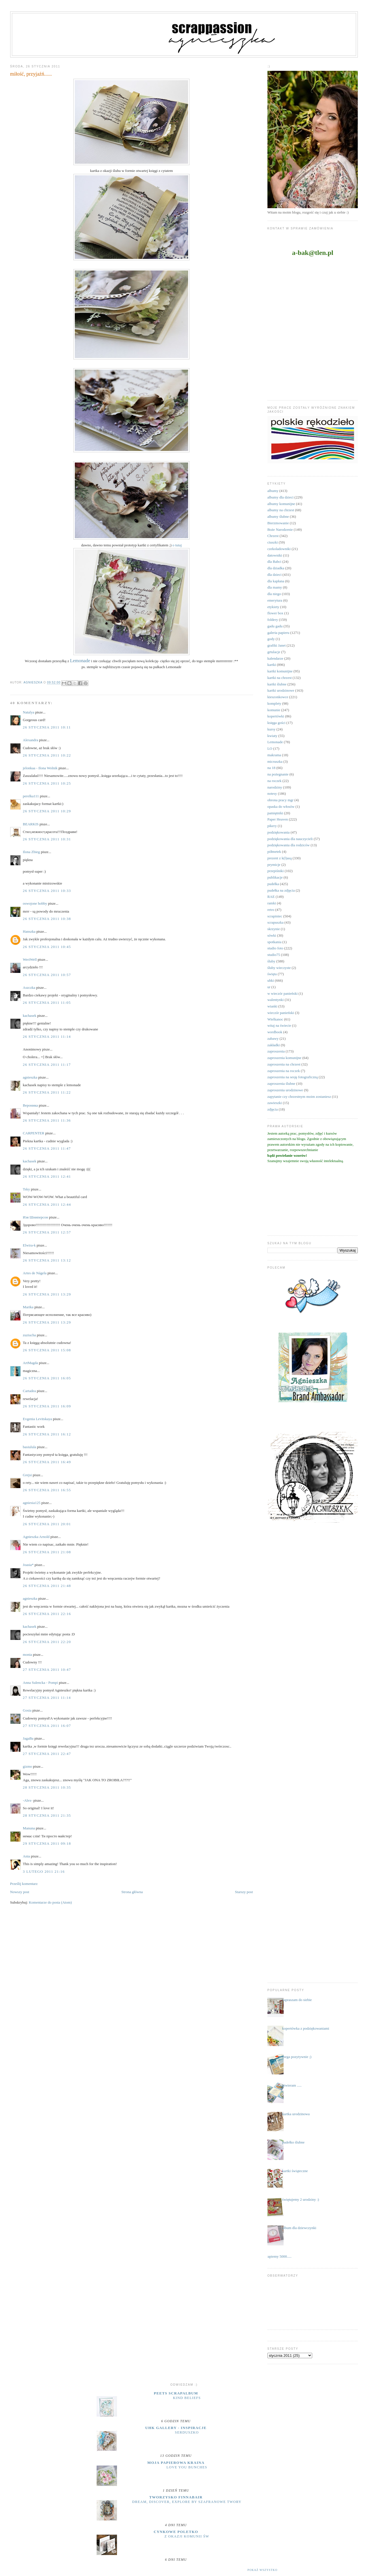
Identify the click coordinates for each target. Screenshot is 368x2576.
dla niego (274, 594)
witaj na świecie (279, 1025)
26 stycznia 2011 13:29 (47, 1294)
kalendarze (275, 658)
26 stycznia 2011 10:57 (47, 975)
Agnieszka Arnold (36, 1537)
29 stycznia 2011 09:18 (47, 1843)
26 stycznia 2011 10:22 (47, 755)
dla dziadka (275, 568)
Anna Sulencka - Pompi (40, 1682)
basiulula (29, 1447)
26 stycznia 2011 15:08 (47, 1350)
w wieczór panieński (282, 993)
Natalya (28, 712)
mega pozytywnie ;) (296, 2057)
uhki (270, 980)
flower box (275, 613)
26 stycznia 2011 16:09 (47, 1406)
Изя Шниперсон (35, 1217)
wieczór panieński (280, 1013)
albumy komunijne (281, 504)
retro (271, 909)
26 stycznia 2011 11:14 (47, 1036)
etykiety (273, 607)
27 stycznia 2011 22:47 (47, 1754)
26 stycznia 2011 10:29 (47, 811)
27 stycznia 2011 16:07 (47, 1725)
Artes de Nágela (35, 1273)
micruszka (274, 761)
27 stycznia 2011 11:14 (47, 1697)
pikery (272, 826)
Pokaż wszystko (262, 2569)
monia (27, 1654)
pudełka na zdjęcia (281, 890)
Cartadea (29, 1391)
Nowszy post (19, 1892)
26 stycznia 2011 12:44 (47, 1204)
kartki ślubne (277, 684)
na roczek (274, 781)
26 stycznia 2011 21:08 (47, 1552)
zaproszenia (276, 1051)
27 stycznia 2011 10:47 (47, 1669)
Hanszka (29, 931)
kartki (271, 664)
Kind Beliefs (187, 2398)
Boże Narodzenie (280, 529)
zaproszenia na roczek (283, 1071)
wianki (272, 1006)
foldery (272, 619)
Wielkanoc (275, 1019)
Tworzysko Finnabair (176, 2497)
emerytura (274, 600)
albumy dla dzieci (280, 497)
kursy (271, 729)
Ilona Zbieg (31, 852)
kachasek (30, 1015)
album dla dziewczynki (299, 2228)
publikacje (275, 877)
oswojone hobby (35, 903)
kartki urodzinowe (280, 690)
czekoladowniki (279, 549)
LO (269, 748)
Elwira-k (29, 1245)
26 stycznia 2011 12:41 (47, 1176)
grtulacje (273, 652)
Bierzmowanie (278, 523)
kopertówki (275, 716)
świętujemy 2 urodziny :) (300, 2199)
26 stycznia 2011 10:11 (47, 727)
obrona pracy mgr (280, 800)
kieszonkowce (277, 697)
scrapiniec (274, 916)
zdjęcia (272, 1109)
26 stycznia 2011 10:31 (47, 839)
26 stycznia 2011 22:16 (47, 1614)
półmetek (274, 851)
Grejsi (27, 1475)
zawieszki (274, 1103)
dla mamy (274, 587)
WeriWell (30, 959)
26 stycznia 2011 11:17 (47, 1064)
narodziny (274, 787)
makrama (274, 755)
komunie (273, 710)
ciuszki (272, 542)
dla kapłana (275, 581)
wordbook (274, 1032)
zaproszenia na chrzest (284, 1064)
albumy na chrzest (280, 510)
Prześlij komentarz (24, 1884)
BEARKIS (31, 824)
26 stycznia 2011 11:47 (47, 1148)
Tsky (26, 1189)
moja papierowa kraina (176, 2462)
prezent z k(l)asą (279, 858)
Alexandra (30, 740)
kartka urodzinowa (296, 2114)
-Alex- (28, 1800)
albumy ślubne (278, 516)
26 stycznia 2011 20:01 (47, 1524)
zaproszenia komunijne (284, 1058)
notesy (272, 793)
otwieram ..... (292, 2085)
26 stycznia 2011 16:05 (47, 1378)
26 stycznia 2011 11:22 (47, 1092)
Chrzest (273, 536)
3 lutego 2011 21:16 (44, 1871)
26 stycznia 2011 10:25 (47, 783)
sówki (271, 935)
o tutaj (177, 545)
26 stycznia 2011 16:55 (47, 1490)
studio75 (273, 955)
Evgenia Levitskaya (37, 1419)
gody (271, 639)
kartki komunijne (280, 671)
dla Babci (274, 561)
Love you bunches (187, 2467)
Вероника (30, 1105)
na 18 (271, 768)
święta (272, 974)
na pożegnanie (278, 774)
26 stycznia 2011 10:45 (47, 947)
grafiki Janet (276, 645)
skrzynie (273, 929)
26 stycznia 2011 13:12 (47, 1260)
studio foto (275, 948)
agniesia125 (32, 1503)
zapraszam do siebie (297, 2000)
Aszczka (29, 987)
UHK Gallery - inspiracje (176, 2428)
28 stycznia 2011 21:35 (47, 1815)
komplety (274, 703)
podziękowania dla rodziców (288, 845)
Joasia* (28, 1565)
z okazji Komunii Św (186, 2536)
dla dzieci (274, 574)
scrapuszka (275, 922)
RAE (271, 896)
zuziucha (29, 1335)
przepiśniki (275, 871)
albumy (272, 491)
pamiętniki (275, 813)
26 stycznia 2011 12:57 (47, 1232)
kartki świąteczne (295, 2171)
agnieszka (30, 1077)
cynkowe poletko (176, 2532)
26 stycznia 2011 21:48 (47, 1586)
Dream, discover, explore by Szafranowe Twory (186, 2502)
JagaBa (28, 1738)
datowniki (274, 555)
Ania (26, 1856)
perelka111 (31, 796)
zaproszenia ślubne (281, 1083)
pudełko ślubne (293, 2142)
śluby (271, 961)
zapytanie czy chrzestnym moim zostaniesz (299, 1096)
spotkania (274, 942)
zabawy (273, 1038)
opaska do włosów (281, 806)
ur (269, 987)
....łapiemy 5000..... (277, 2256)
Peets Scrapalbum (176, 2393)
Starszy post (244, 1892)
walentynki (275, 1000)
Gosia (27, 1710)
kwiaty (272, 736)
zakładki (273, 1045)
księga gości (276, 723)
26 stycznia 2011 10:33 (47, 891)
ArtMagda (30, 1363)
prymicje (273, 864)
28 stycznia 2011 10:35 (47, 1787)
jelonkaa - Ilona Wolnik (40, 768)
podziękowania (278, 832)
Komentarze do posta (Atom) (50, 1902)
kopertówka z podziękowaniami (305, 2028)
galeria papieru (278, 632)
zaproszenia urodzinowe (285, 1090)
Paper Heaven (277, 819)
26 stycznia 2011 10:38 (47, 919)
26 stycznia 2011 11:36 (47, 1120)
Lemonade (275, 742)
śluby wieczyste (279, 968)
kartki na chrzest (279, 678)
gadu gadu (275, 626)
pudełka (273, 884)
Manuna (29, 1828)
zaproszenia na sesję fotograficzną (292, 1077)
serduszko (187, 2432)
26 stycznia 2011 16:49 (47, 1462)
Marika (28, 1307)
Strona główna (131, 1892)
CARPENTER (33, 1133)
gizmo (27, 1766)
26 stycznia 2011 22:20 (47, 1642)
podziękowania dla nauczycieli (290, 839)
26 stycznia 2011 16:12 (47, 1434)
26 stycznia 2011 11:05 (47, 1002)
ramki (271, 903)
